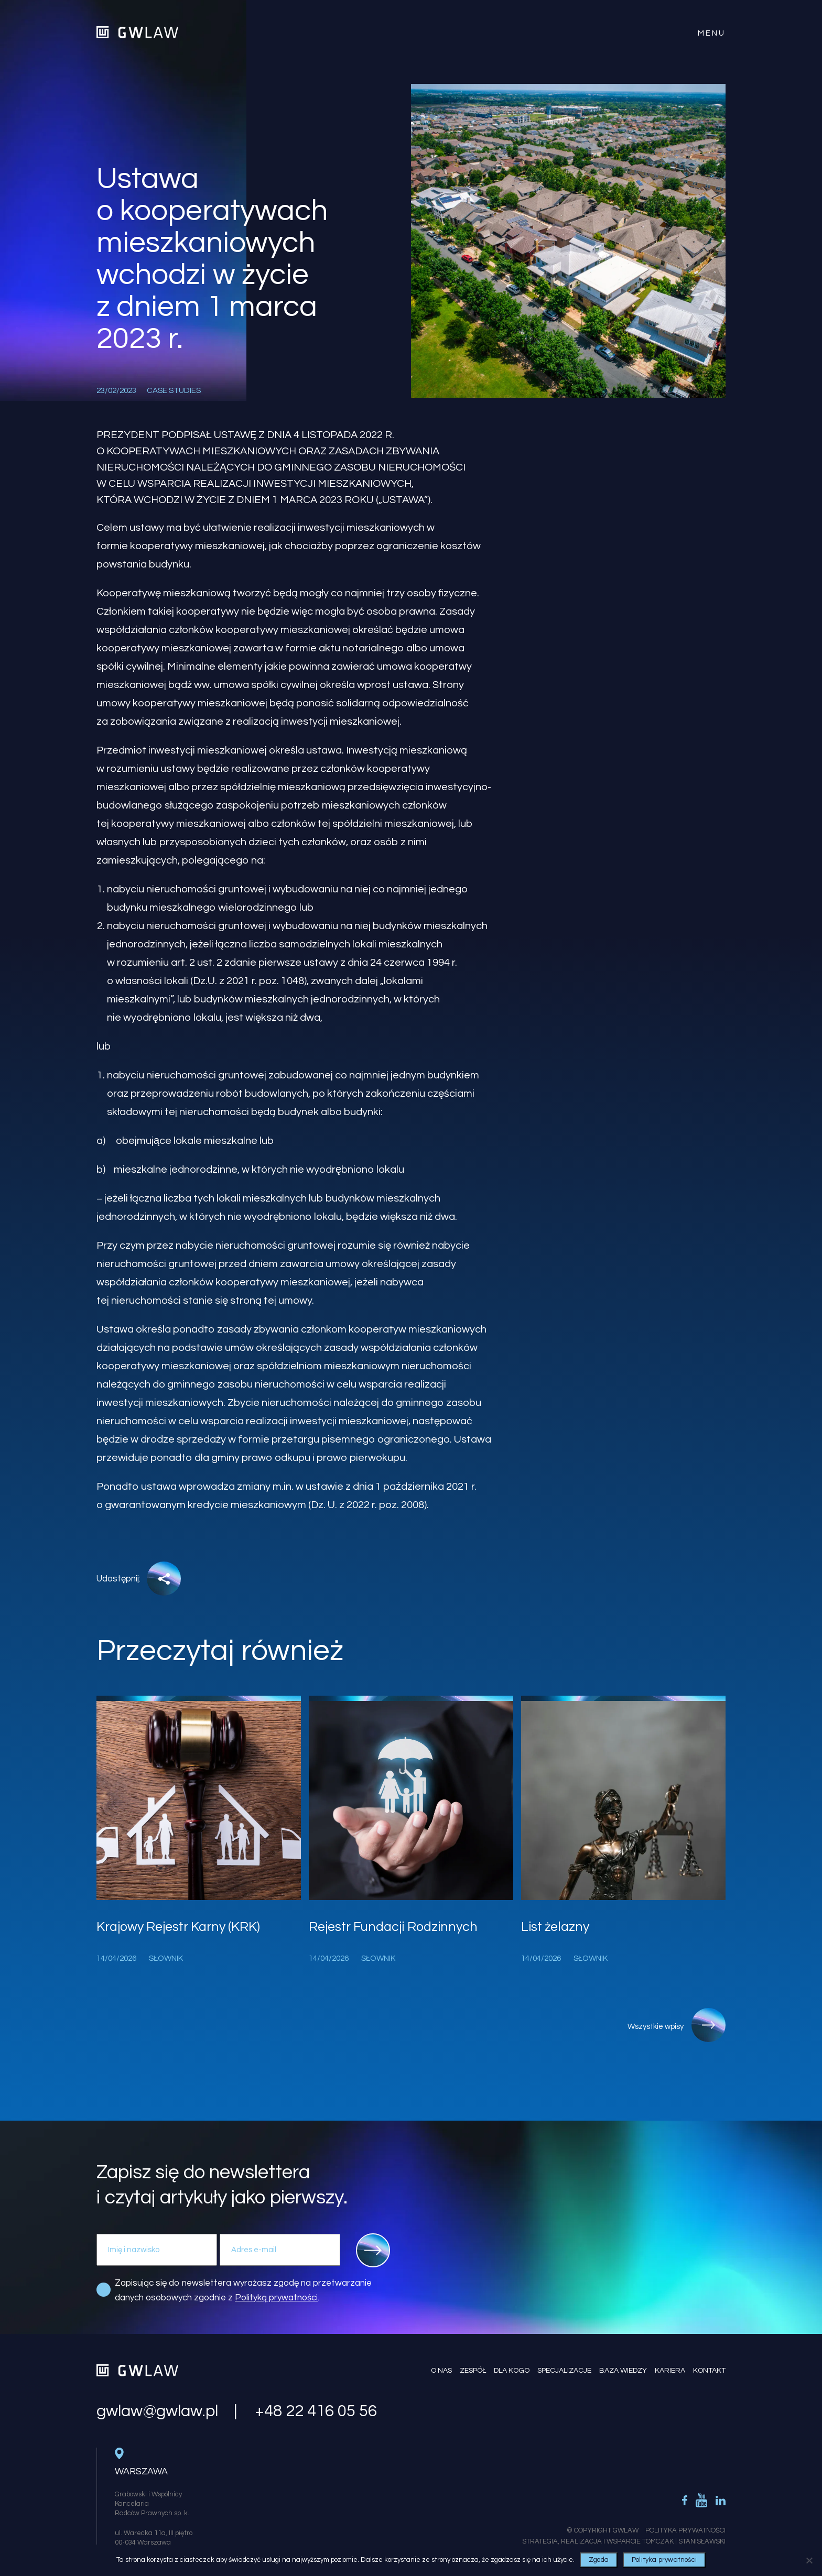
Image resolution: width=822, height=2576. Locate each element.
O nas (441, 2370)
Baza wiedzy (623, 2370)
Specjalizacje (564, 2370)
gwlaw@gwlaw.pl (157, 2411)
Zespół (473, 2370)
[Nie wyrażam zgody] (809, 2560)
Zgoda (599, 2559)
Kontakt (709, 2370)
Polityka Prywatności (685, 2530)
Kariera (670, 2370)
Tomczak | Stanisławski (684, 2541)
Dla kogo (511, 2370)
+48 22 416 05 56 (316, 2411)
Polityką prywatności (276, 2297)
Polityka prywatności (664, 2559)
